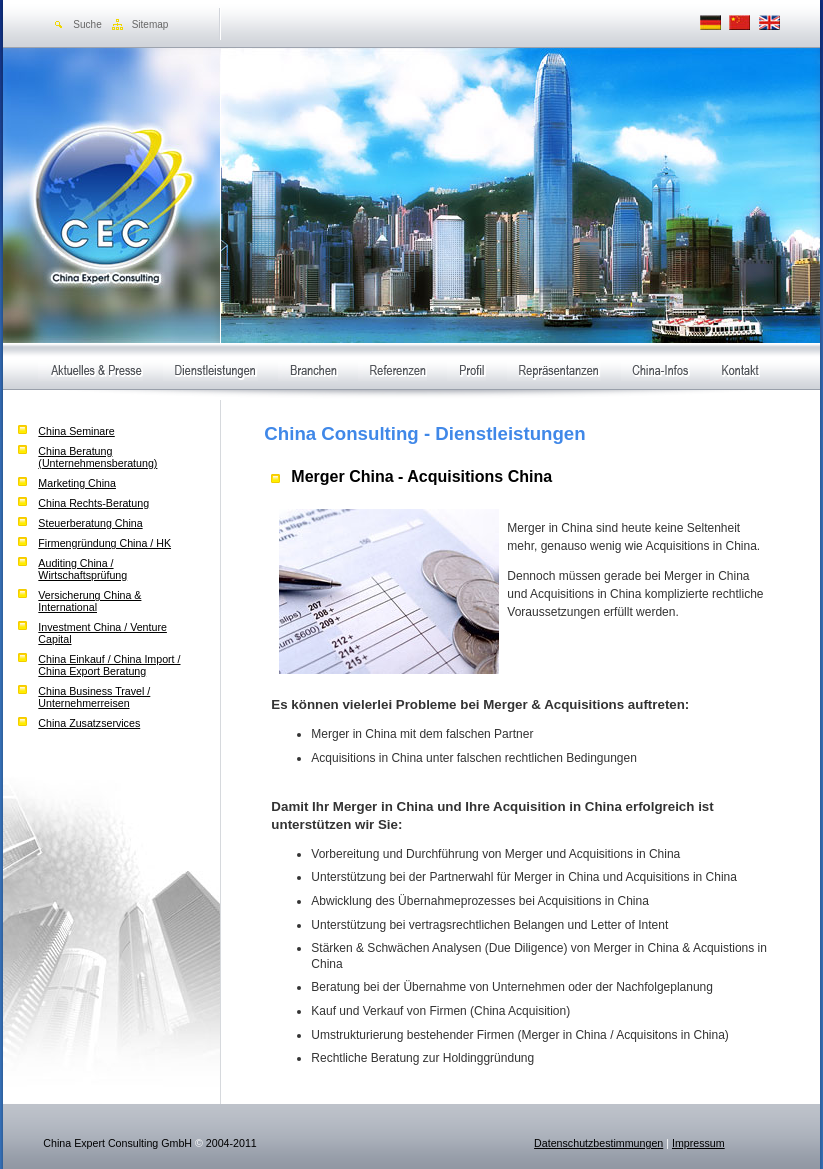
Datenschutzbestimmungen (598, 1143)
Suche (87, 24)
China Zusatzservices (89, 723)
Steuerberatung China (90, 523)
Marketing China (77, 483)
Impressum (698, 1143)
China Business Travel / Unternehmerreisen (94, 697)
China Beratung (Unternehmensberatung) (97, 457)
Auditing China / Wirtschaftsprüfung (82, 569)
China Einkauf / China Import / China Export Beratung (109, 665)
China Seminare (76, 431)
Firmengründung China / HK (104, 543)
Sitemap (150, 24)
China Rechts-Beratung (93, 503)
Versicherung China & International (89, 601)
